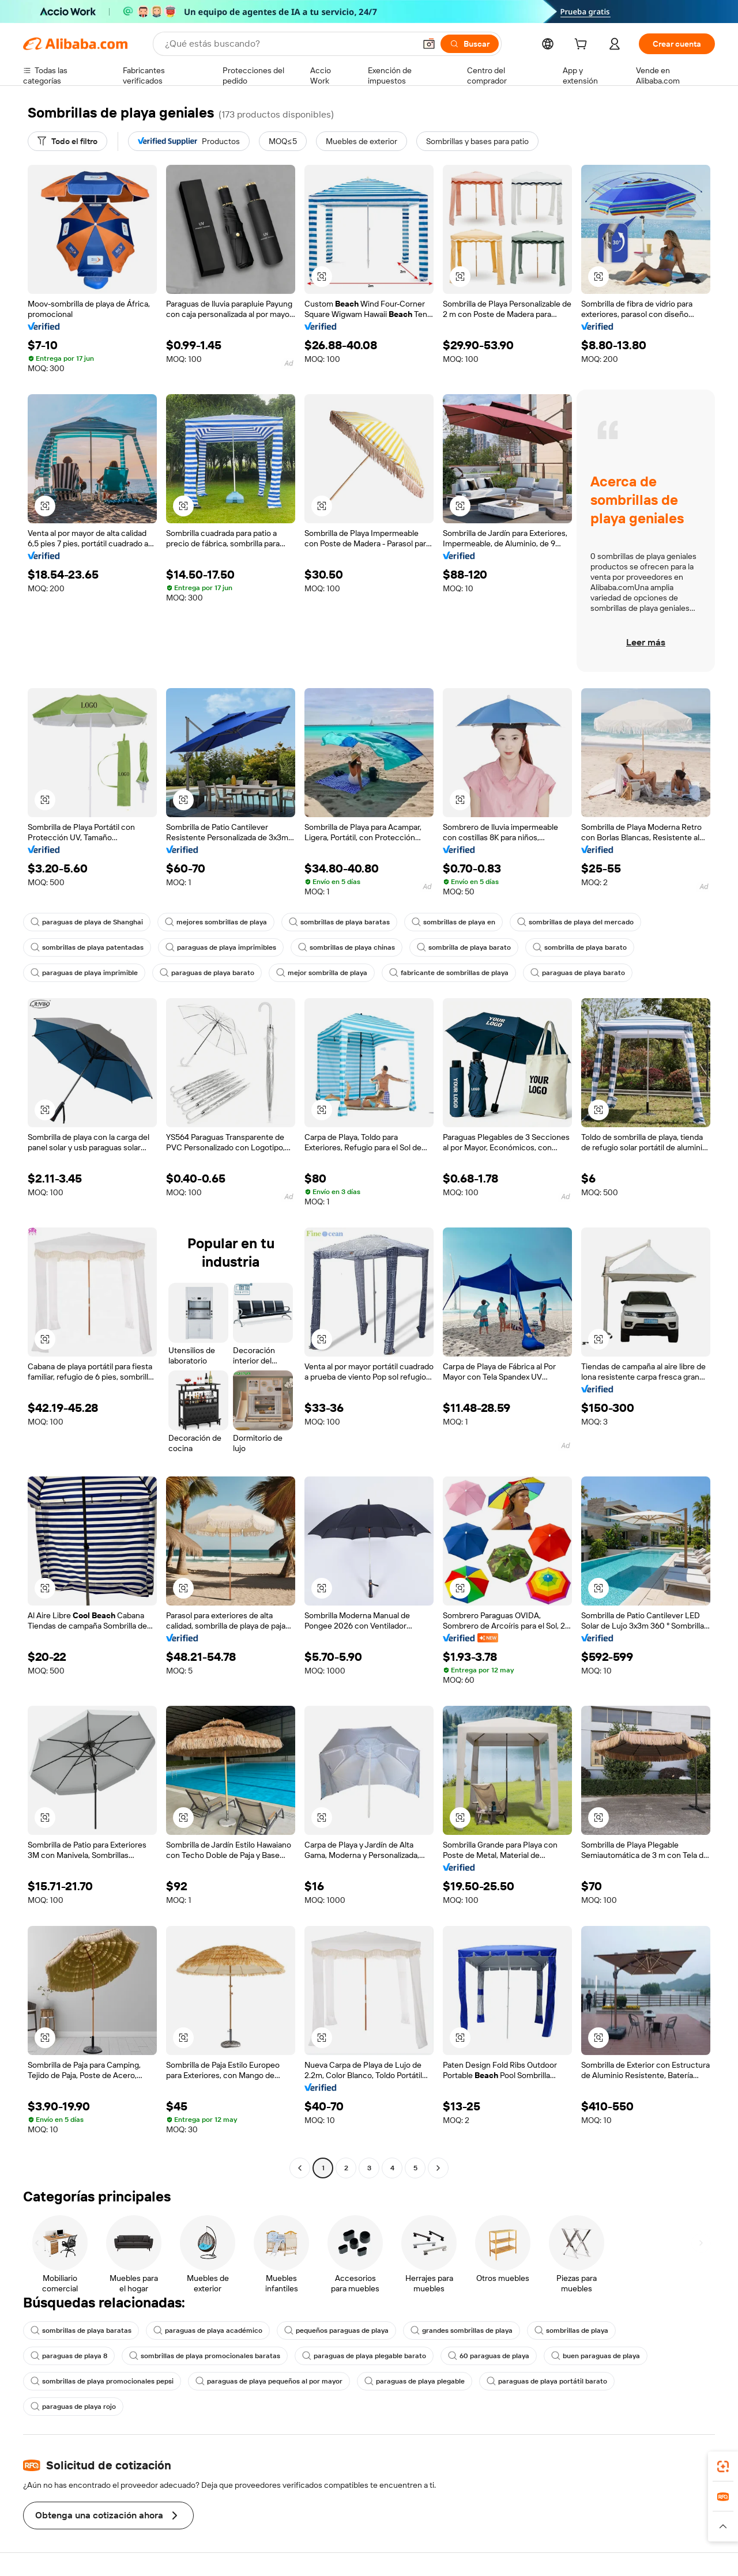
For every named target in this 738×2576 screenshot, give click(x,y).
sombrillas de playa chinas (346, 947)
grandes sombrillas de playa (462, 2330)
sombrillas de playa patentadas (87, 947)
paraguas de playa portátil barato (547, 2381)
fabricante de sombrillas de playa (449, 972)
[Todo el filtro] (67, 141)
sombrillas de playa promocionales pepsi (102, 2381)
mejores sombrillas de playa (216, 922)
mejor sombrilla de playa (321, 972)
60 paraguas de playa (488, 2355)
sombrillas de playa (571, 2330)
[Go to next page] (438, 2168)
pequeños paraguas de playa (336, 2330)
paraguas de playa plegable (414, 2381)
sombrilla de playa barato (464, 947)
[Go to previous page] (299, 2168)
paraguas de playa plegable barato (364, 2355)
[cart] (583, 45)
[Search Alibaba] (289, 43)
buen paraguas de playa (595, 2355)
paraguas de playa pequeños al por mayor (268, 2381)
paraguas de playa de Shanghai (87, 922)
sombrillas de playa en (453, 922)
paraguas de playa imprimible (84, 972)
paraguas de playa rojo (73, 2406)
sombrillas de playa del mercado (575, 922)
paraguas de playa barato (207, 972)
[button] (429, 44)
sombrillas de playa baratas (339, 922)
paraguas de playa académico (207, 2330)
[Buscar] (469, 44)
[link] (723, 2466)
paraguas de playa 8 (69, 2355)
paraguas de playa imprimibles (220, 947)
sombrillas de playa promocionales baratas (204, 2355)
